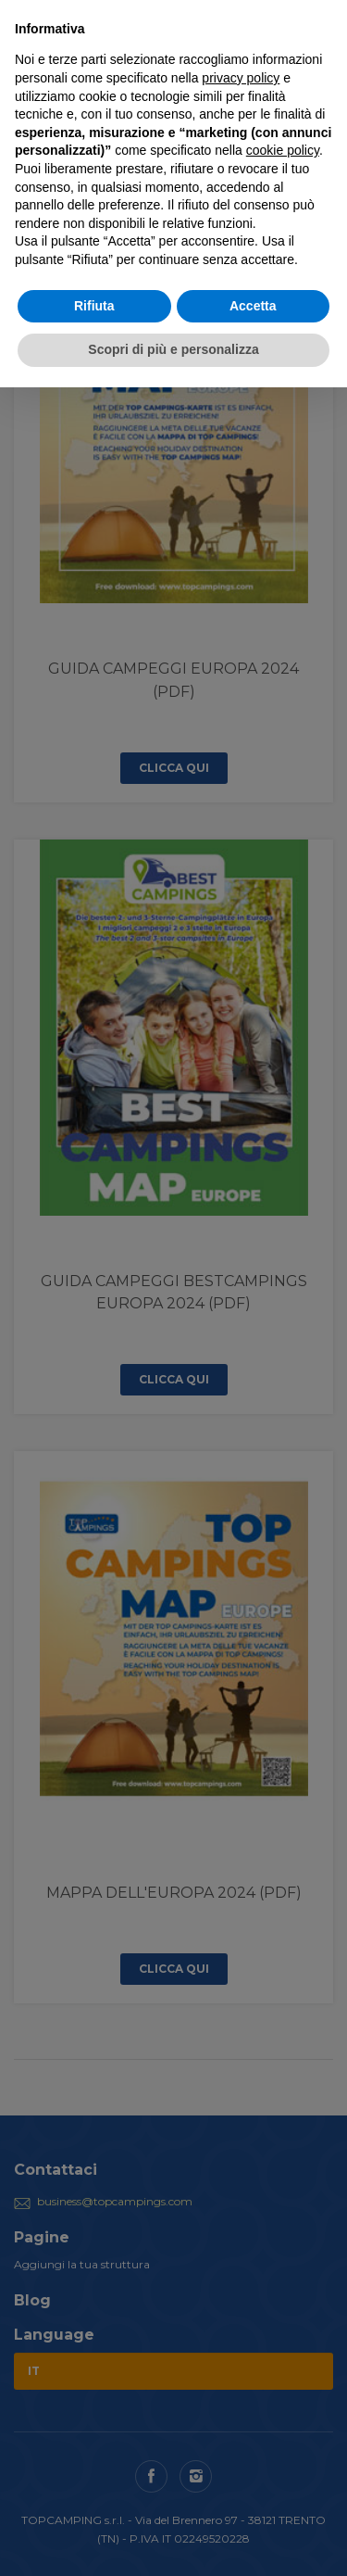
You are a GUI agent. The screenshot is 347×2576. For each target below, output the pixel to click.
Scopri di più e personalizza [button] (173, 349)
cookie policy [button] (282, 150)
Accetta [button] (253, 305)
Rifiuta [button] (94, 305)
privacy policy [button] (240, 77)
